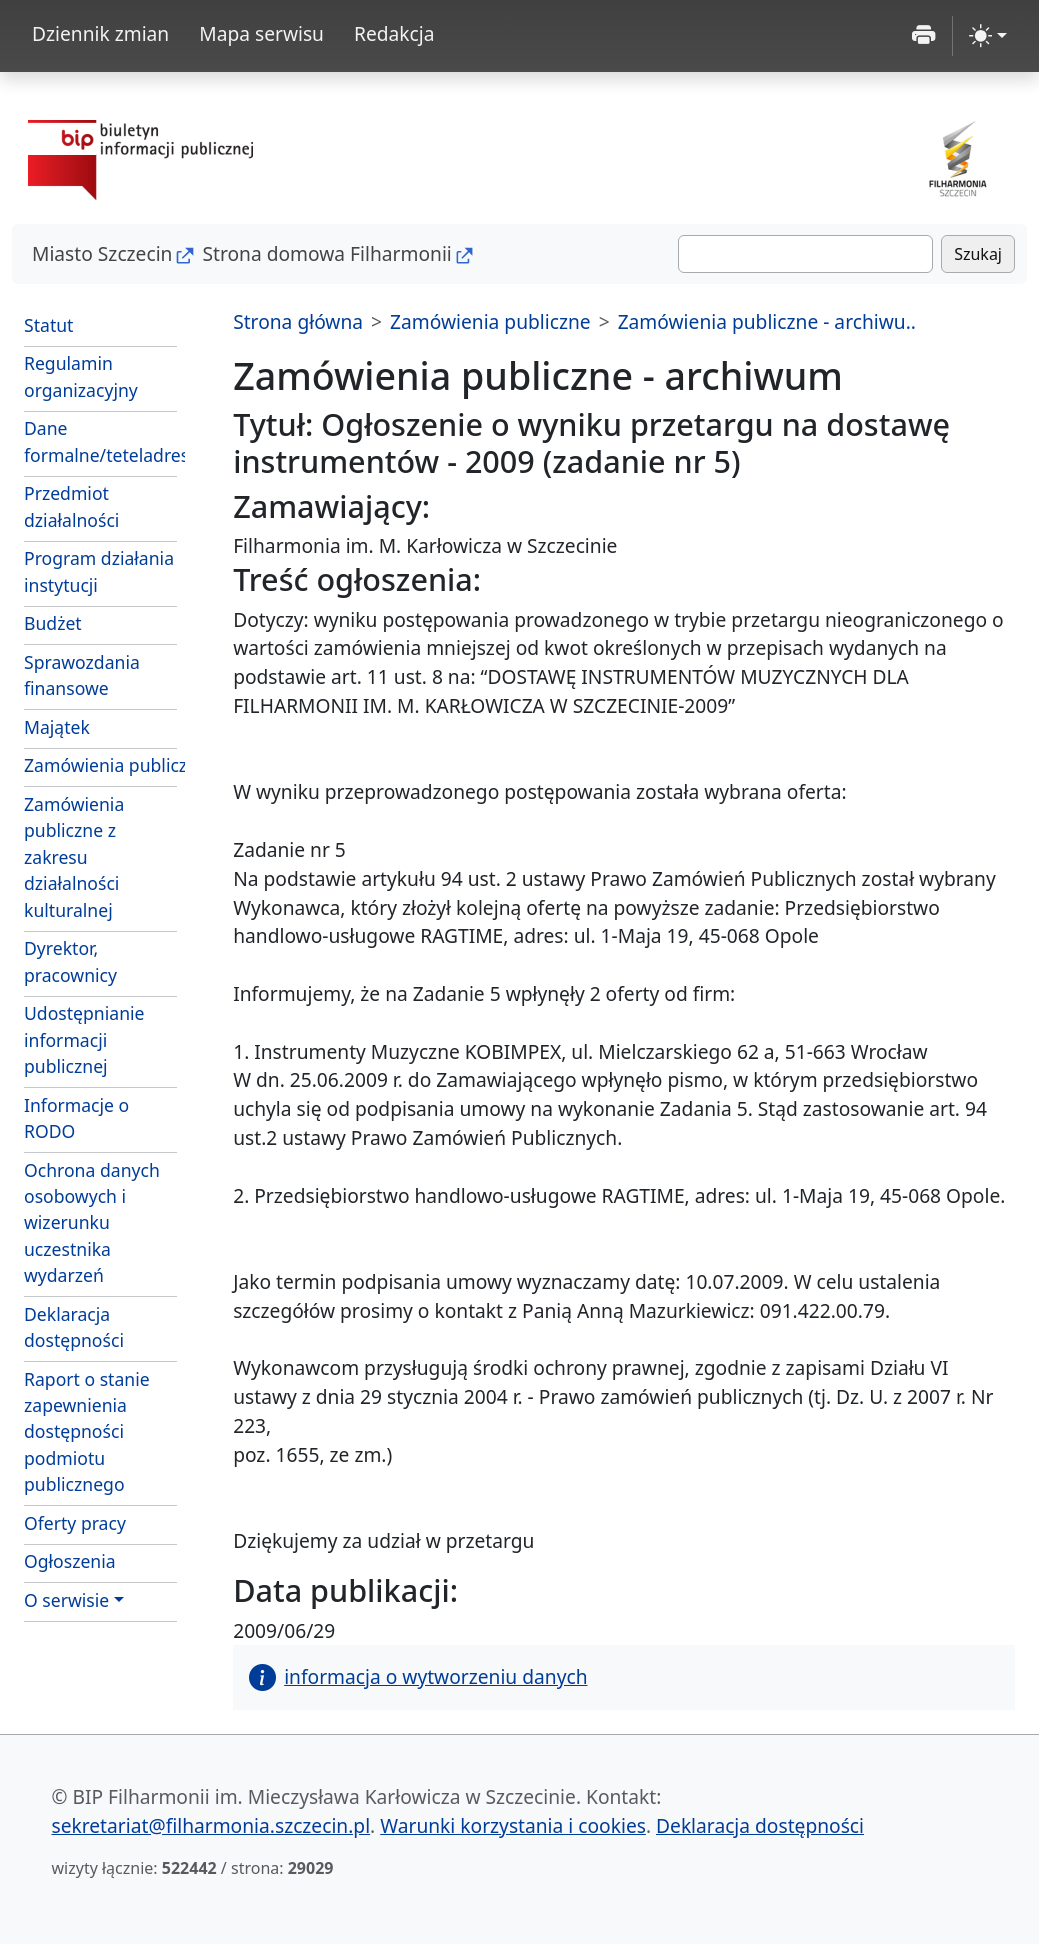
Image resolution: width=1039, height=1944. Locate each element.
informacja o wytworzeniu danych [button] (418, 1676)
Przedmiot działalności (71, 506)
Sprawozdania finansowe (82, 675)
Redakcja (394, 33)
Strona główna (298, 321)
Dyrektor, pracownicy (70, 961)
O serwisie (66, 1600)
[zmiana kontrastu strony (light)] (988, 36)
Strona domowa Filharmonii (326, 253)
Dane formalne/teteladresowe (100, 441)
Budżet (53, 623)
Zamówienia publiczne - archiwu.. (767, 321)
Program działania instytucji (99, 571)
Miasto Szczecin (102, 253)
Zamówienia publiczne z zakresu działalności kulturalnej (74, 857)
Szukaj (978, 254)
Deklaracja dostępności (74, 1327)
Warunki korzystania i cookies (513, 1825)
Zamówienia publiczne (100, 765)
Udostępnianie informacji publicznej (84, 1039)
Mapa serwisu (261, 33)
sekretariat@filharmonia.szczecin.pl (211, 1825)
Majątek (57, 727)
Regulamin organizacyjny (81, 376)
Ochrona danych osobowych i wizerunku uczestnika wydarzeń (92, 1223)
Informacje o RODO (76, 1118)
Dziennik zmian (100, 33)
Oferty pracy (75, 1523)
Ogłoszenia (70, 1561)
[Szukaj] (805, 254)
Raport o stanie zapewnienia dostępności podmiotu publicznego (87, 1432)
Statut (48, 325)
